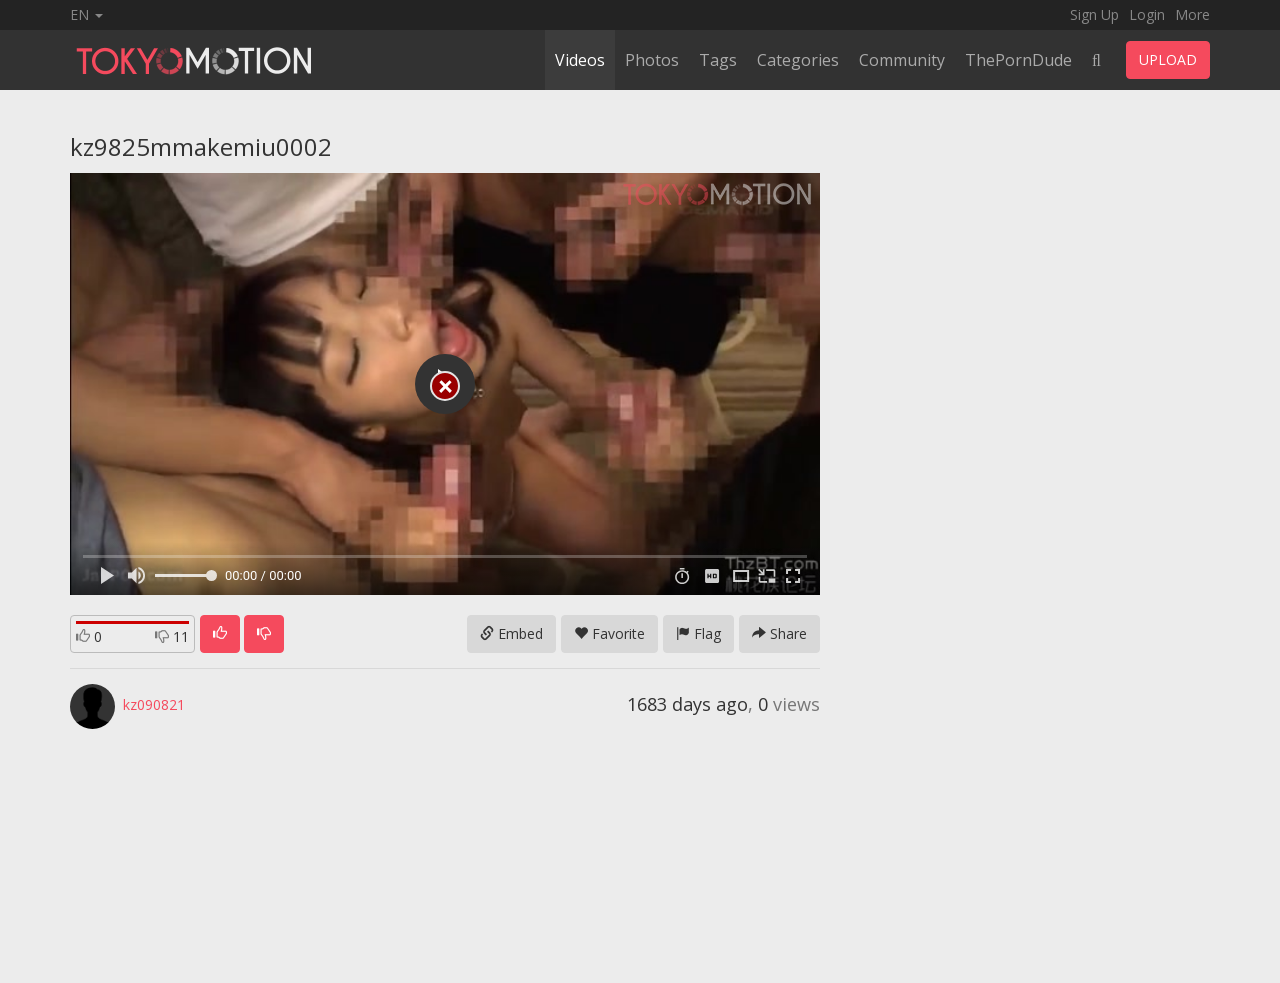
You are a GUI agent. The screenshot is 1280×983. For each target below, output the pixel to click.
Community (902, 60)
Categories (798, 60)
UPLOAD (1168, 59)
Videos (580, 60)
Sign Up (1094, 14)
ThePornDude (1018, 60)
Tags (718, 60)
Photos (652, 60)
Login (1147, 14)
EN (86, 14)
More (1192, 14)
